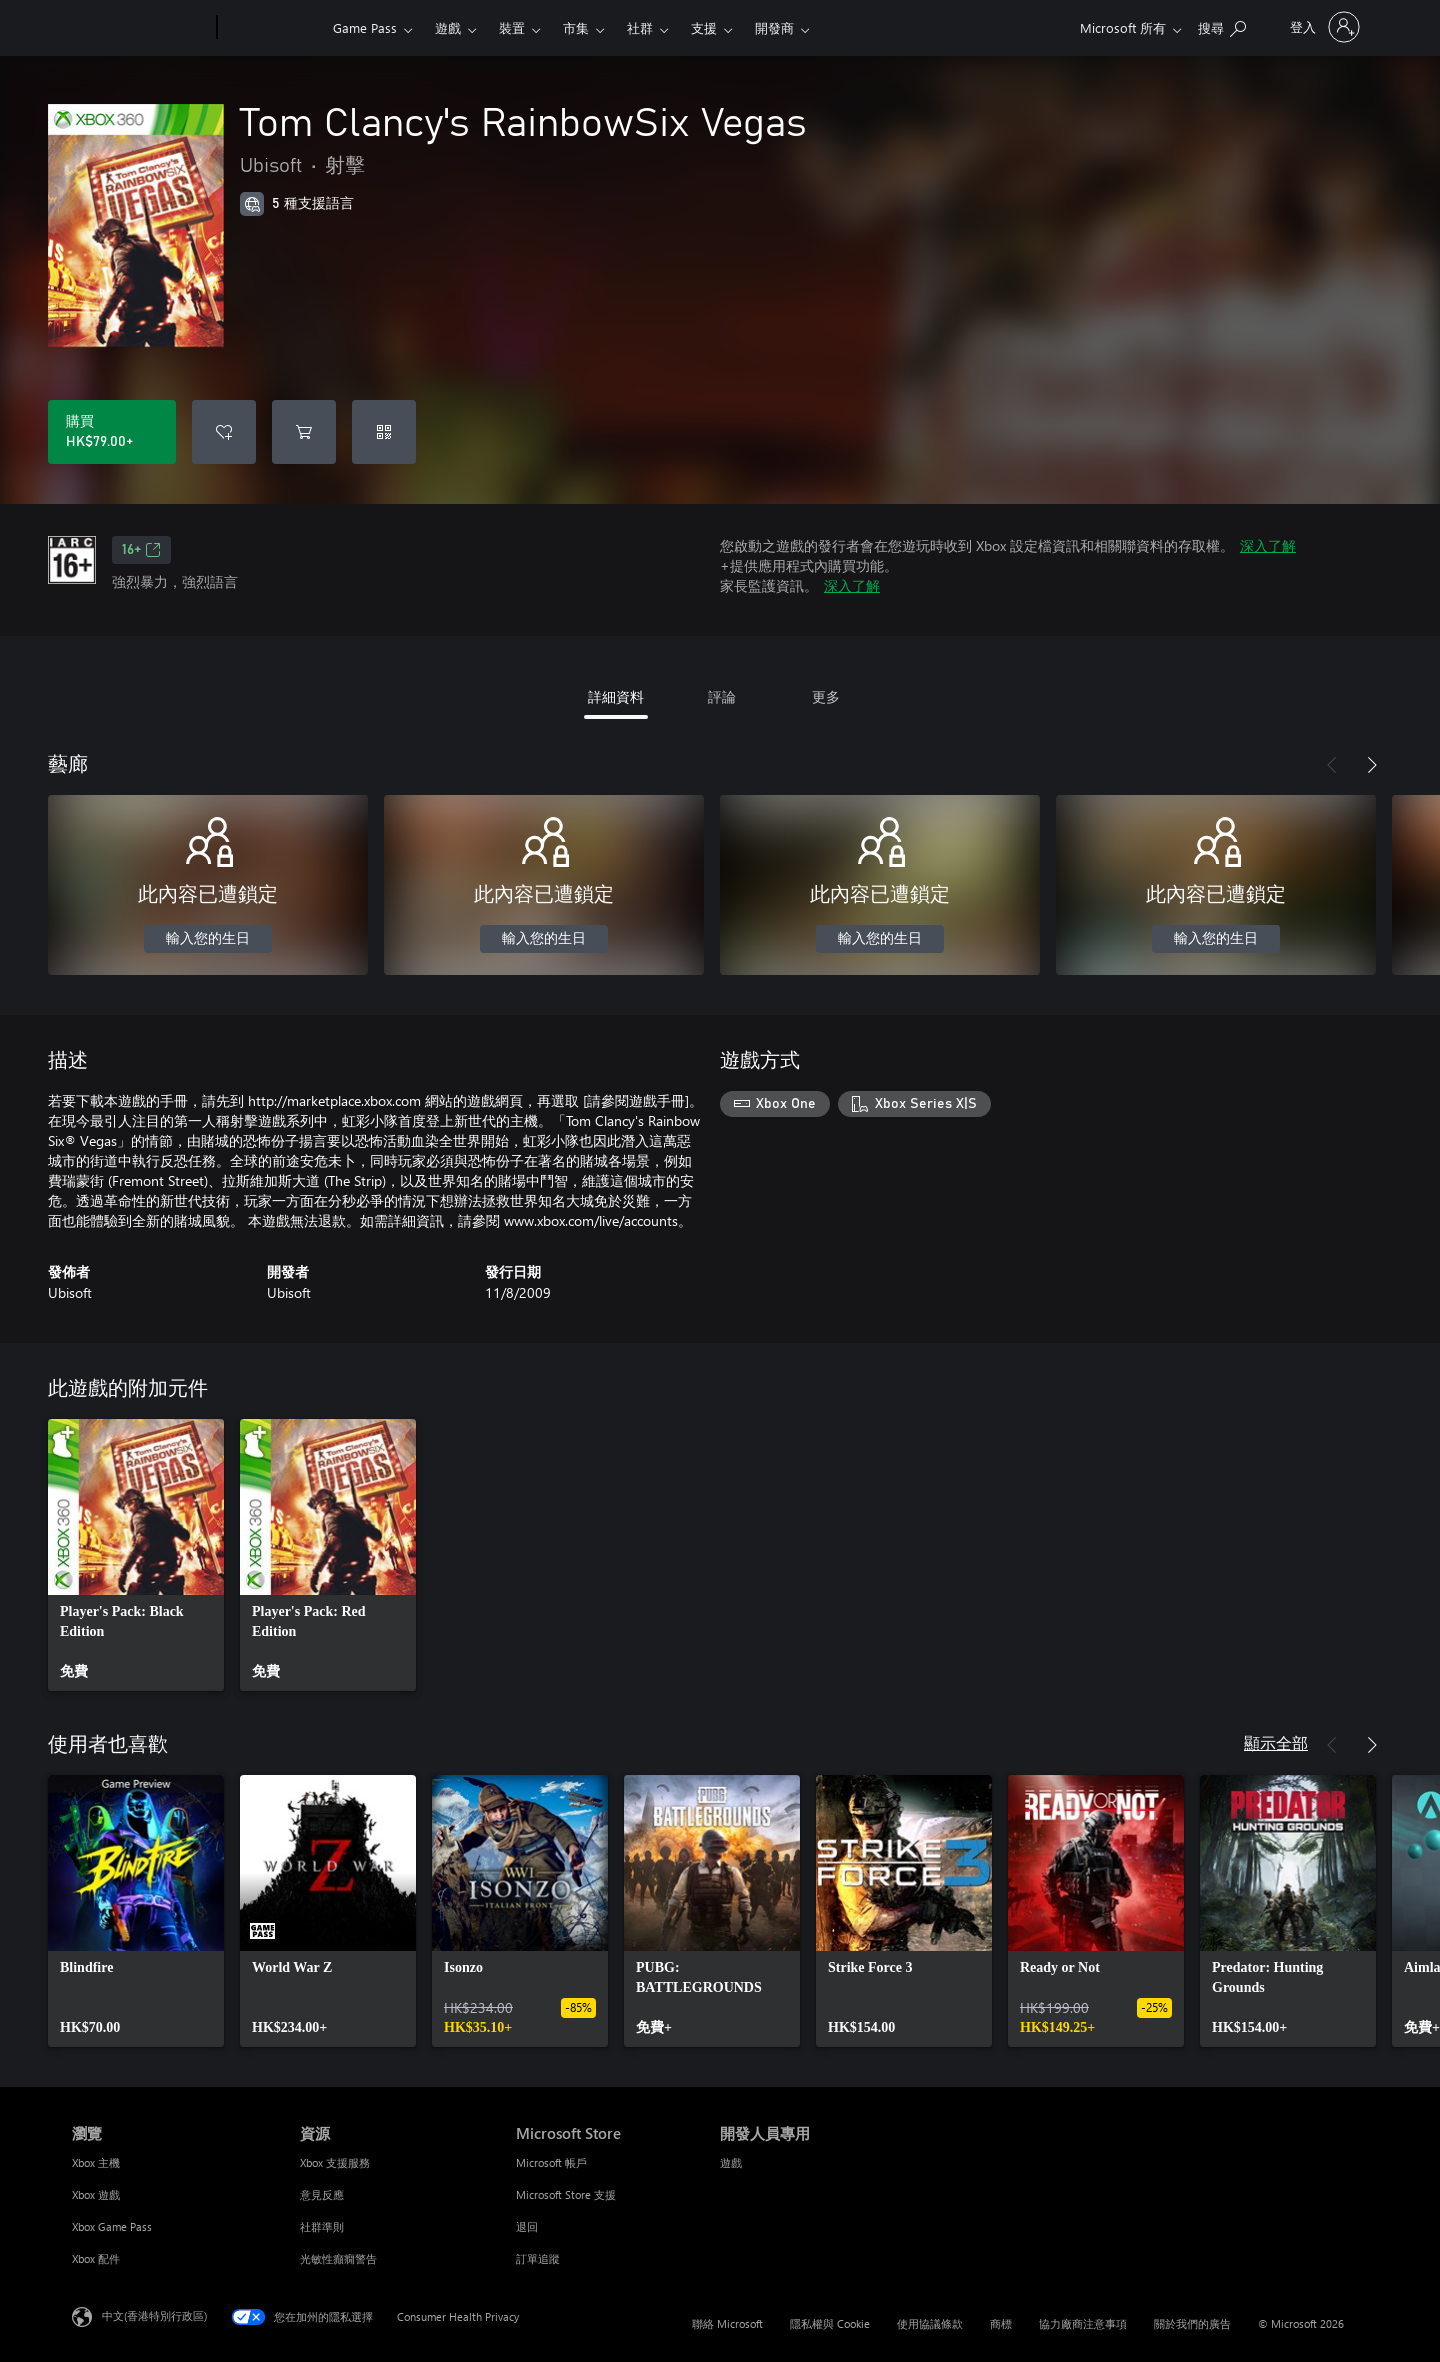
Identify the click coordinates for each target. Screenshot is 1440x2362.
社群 (640, 27)
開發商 (774, 27)
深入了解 (1268, 545)
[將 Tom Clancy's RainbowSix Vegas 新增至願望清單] (224, 432)
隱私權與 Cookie (830, 2323)
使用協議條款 (930, 2323)
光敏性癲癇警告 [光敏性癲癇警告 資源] (338, 2258)
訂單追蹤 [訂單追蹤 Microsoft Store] (538, 2258)
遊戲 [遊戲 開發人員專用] (731, 2162)
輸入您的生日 (208, 939)
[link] (136, 1555)
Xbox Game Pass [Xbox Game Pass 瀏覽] (112, 2226)
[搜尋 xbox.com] (1222, 25)
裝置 (512, 27)
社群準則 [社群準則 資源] (322, 2226)
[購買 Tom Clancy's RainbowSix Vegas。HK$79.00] (112, 432)
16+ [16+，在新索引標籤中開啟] (141, 550)
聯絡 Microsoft (727, 2323)
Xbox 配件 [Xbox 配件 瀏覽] (96, 2258)
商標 (1001, 2323)
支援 (704, 27)
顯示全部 (1276, 1742)
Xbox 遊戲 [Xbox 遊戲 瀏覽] (96, 2194)
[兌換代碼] (384, 432)
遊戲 (448, 27)
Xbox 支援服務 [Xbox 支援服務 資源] (335, 2162)
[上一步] (1332, 765)
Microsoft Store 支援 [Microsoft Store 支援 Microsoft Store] (566, 2194)
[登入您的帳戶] (1323, 27)
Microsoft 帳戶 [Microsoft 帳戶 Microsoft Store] (551, 2162)
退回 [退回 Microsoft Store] (527, 2226)
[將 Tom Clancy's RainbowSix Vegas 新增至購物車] (304, 432)
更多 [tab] (826, 696)
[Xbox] (272, 28)
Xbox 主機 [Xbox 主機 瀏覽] (96, 2162)
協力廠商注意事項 (1083, 2323)
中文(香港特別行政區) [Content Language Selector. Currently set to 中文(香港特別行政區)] (154, 2315)
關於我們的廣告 (1192, 2323)
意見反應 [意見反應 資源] (322, 2194)
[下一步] (1372, 765)
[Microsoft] (140, 28)
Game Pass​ (365, 27)
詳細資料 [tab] (616, 696)
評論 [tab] (722, 696)
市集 (576, 27)
